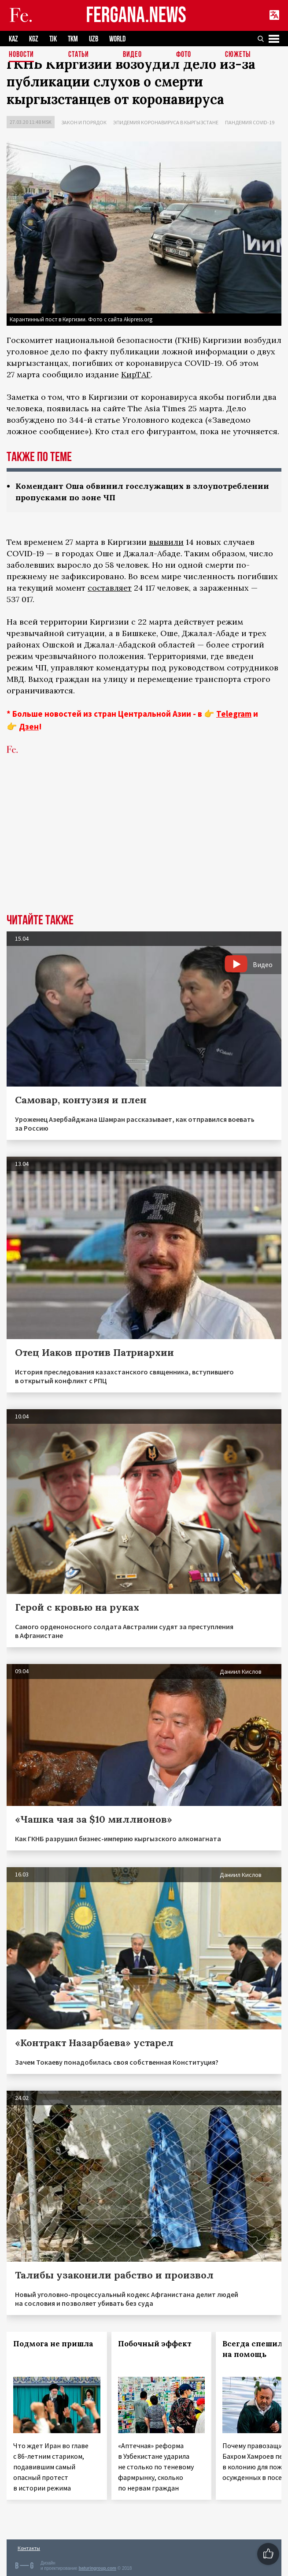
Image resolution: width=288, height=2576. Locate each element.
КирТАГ (136, 374)
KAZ (13, 39)
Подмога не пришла (53, 2344)
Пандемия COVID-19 (249, 122)
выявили (166, 542)
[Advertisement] (144, 847)
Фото (183, 55)
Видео (132, 55)
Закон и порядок (84, 122)
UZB (93, 39)
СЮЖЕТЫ (238, 55)
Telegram (233, 713)
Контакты (29, 2548)
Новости (21, 55)
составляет (110, 588)
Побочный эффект (155, 2344)
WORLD (117, 39)
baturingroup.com (97, 2568)
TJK (53, 39)
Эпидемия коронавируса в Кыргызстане (165, 122)
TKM (73, 39)
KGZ (33, 39)
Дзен (29, 726)
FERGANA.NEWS (136, 15)
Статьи (78, 55)
